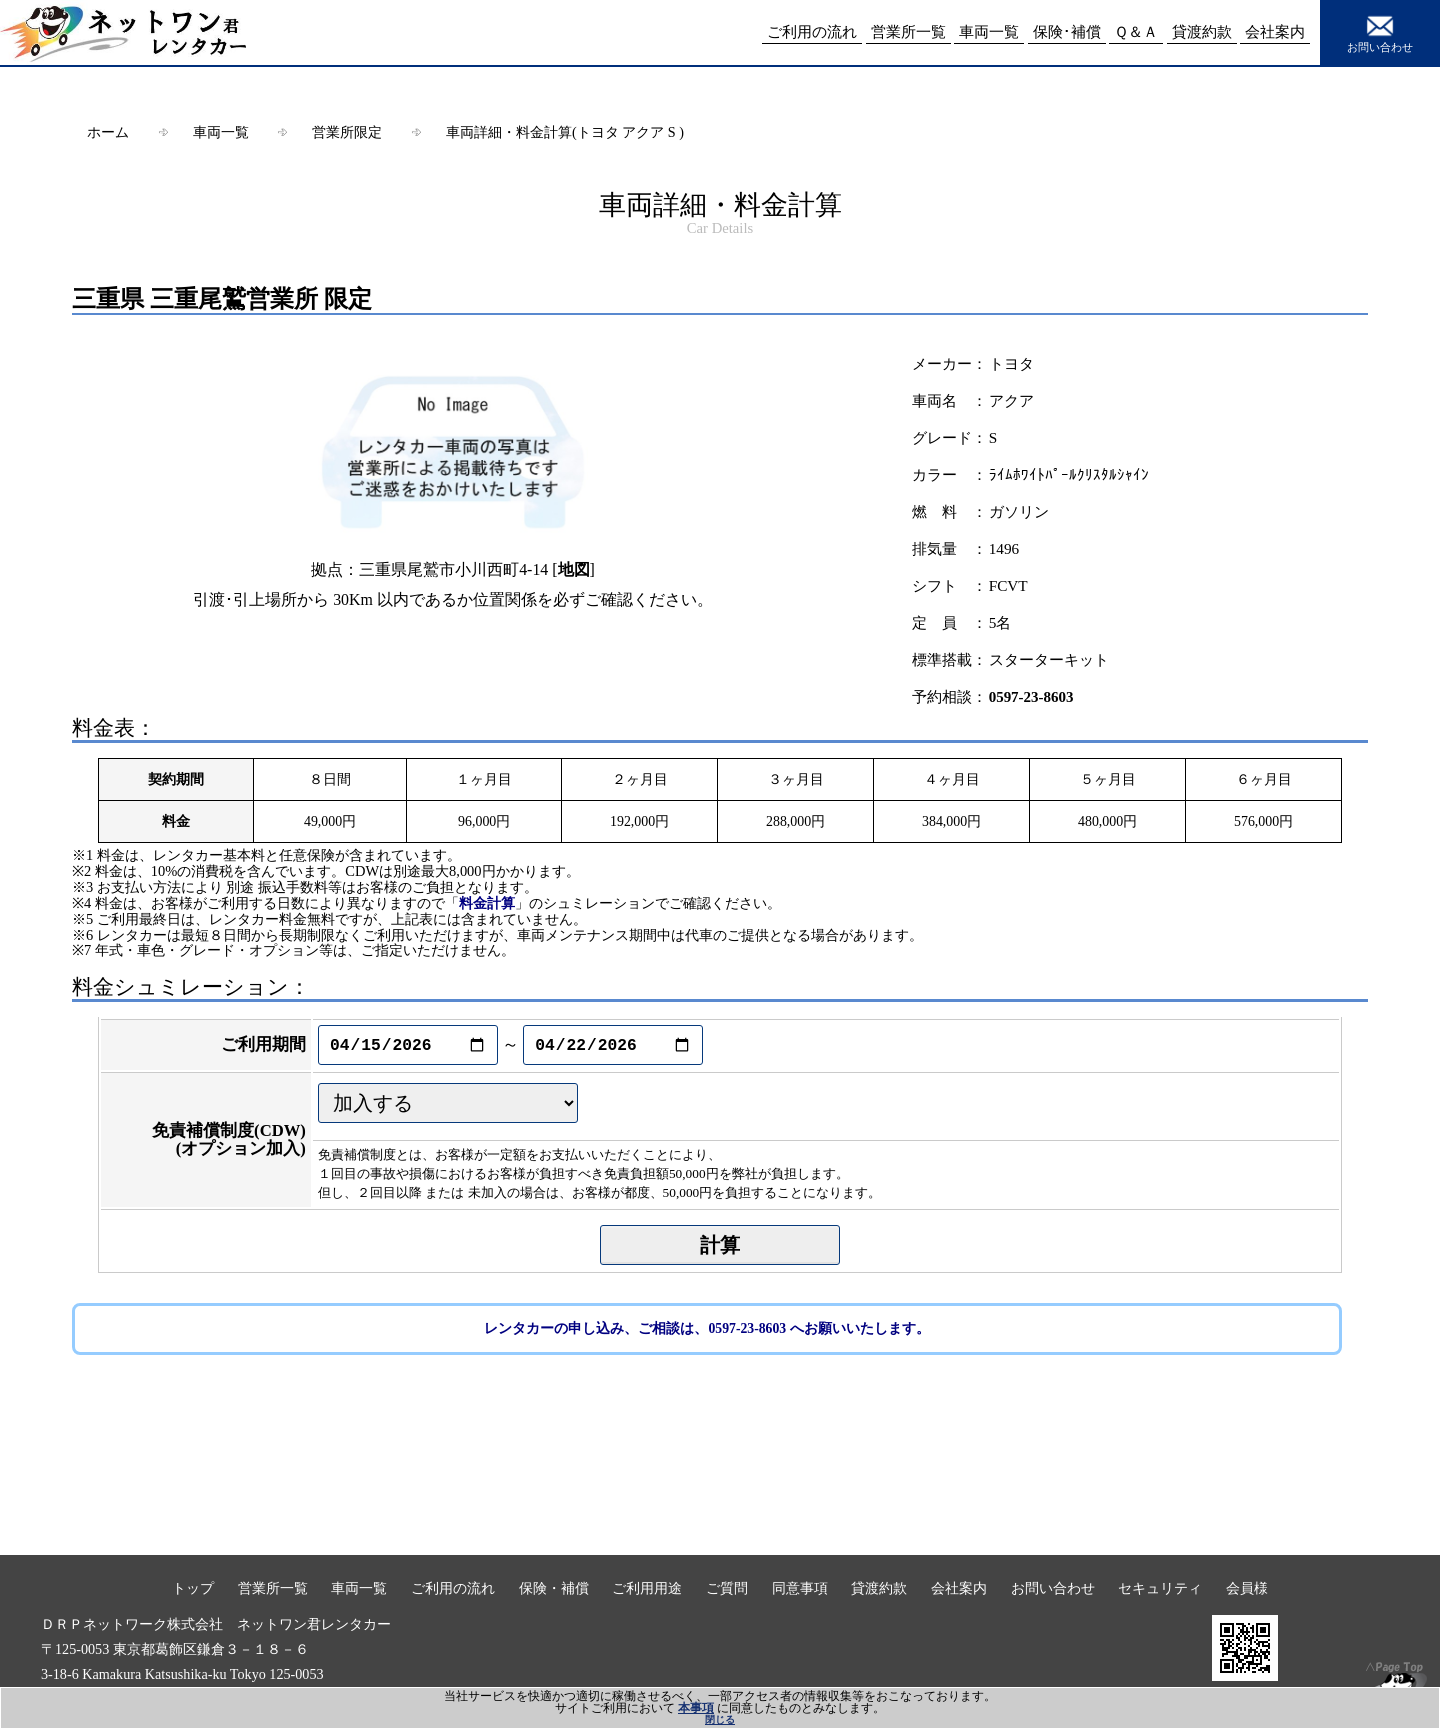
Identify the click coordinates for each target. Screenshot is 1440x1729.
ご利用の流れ (453, 1588)
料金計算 (487, 903)
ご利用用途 (647, 1588)
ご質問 (727, 1588)
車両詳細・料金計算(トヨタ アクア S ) (565, 132)
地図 (574, 569)
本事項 (696, 1708)
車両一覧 (221, 132)
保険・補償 (554, 1588)
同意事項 (800, 1588)
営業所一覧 (273, 1588)
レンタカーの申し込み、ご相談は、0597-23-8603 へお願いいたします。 (706, 1328)
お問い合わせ (1380, 32)
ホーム (108, 132)
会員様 (1247, 1588)
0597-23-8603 (1031, 697)
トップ (193, 1588)
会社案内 (959, 1588)
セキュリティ (1160, 1588)
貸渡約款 (879, 1588)
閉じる (720, 1719)
